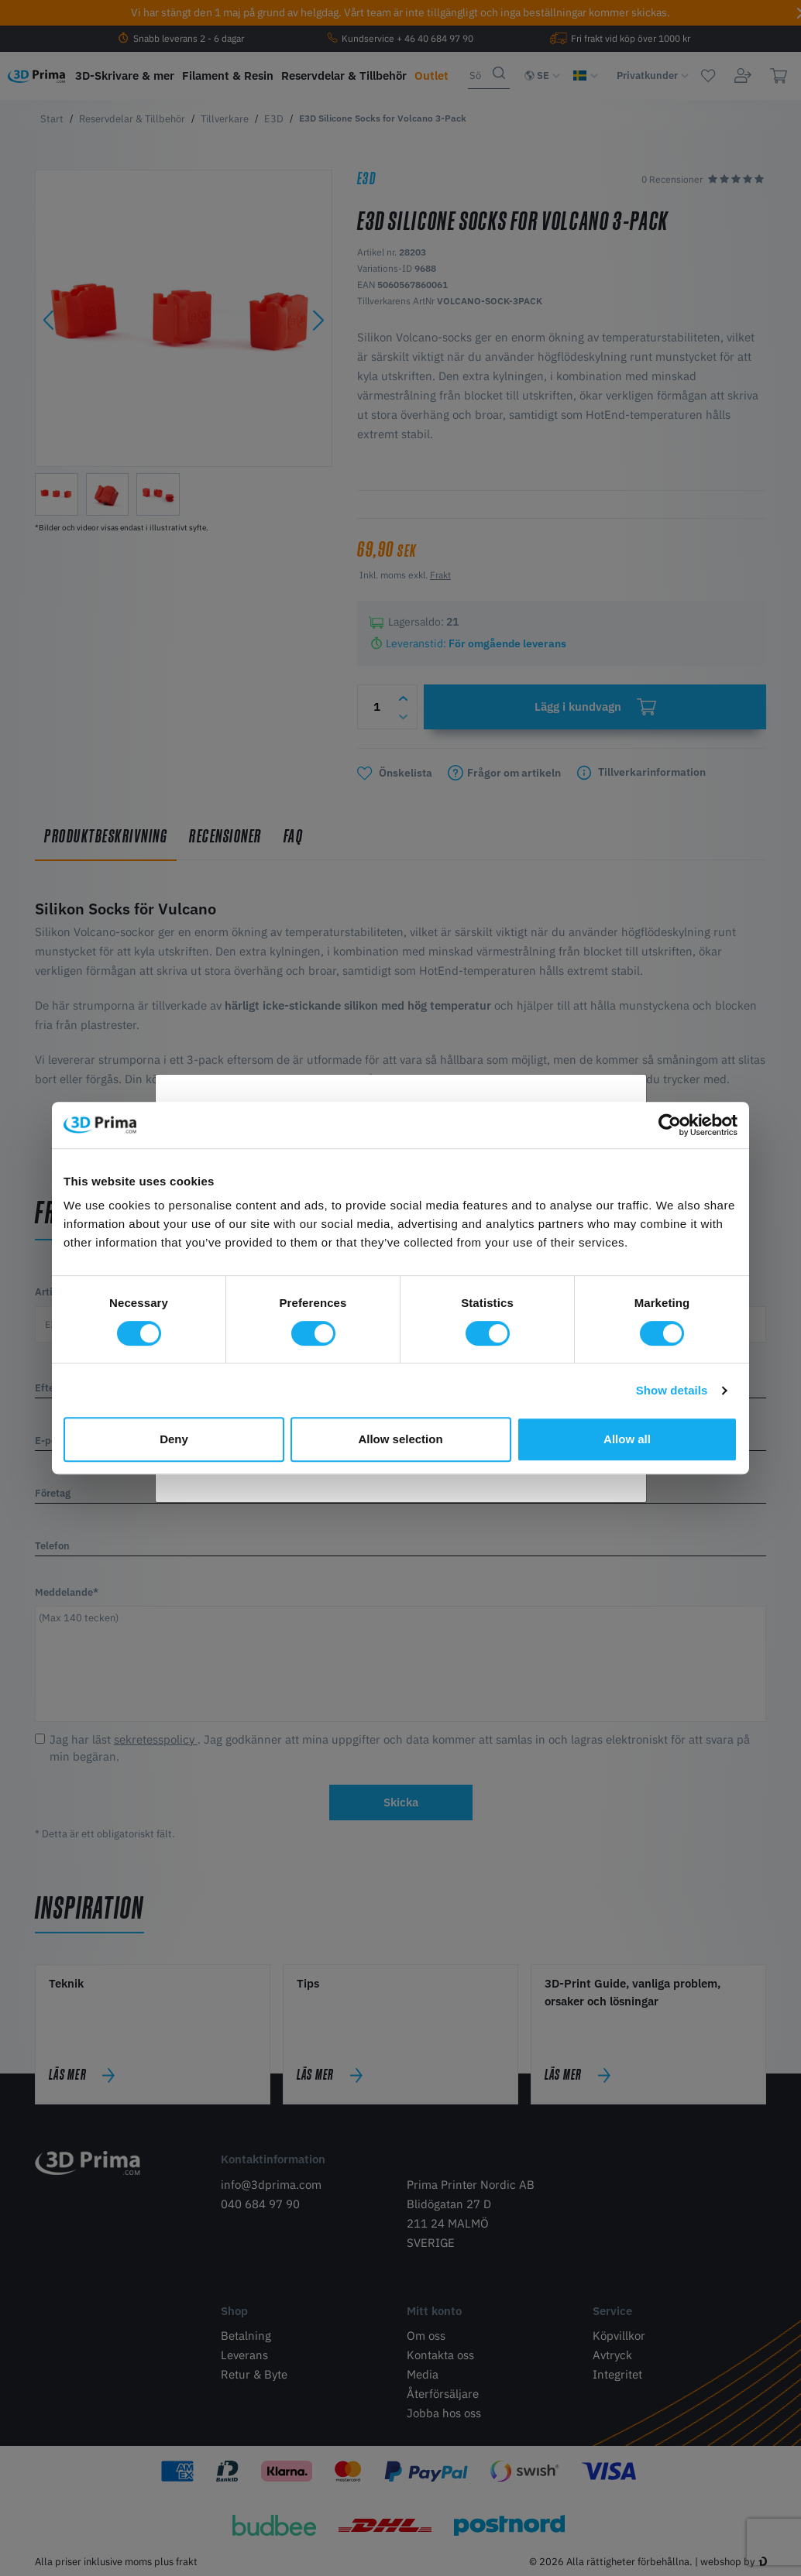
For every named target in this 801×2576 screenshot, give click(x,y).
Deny (174, 1439)
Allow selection (400, 1439)
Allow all (627, 1439)
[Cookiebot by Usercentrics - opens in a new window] (669, 1125)
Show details (672, 1390)
